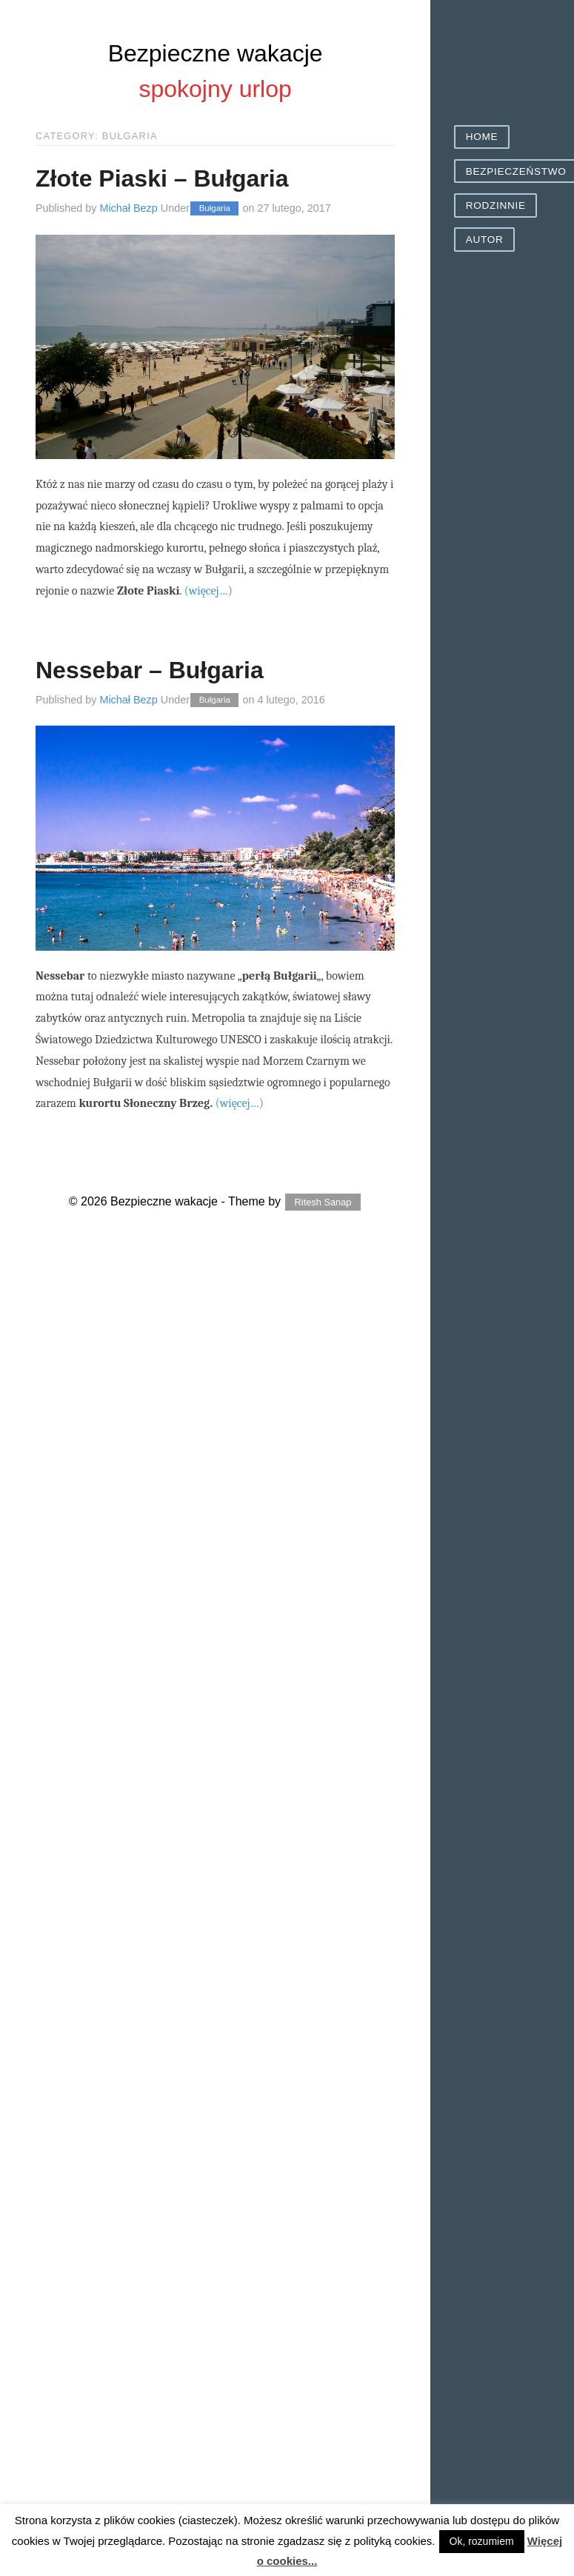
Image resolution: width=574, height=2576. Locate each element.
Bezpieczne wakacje (215, 53)
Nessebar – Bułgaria (150, 670)
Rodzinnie (496, 205)
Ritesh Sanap (323, 1202)
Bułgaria (214, 208)
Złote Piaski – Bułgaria (162, 178)
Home (482, 136)
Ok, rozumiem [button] (482, 2541)
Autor (485, 239)
